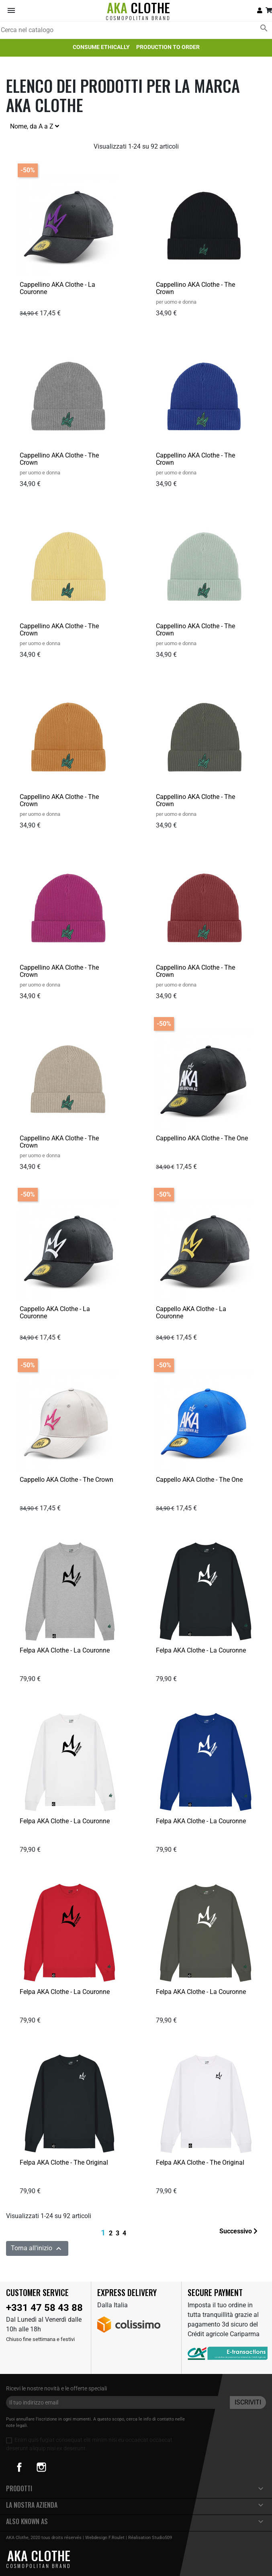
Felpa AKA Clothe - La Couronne (65, 1650)
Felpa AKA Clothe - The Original (64, 2162)
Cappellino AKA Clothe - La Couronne (57, 288)
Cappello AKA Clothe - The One (199, 1479)
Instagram (41, 2467)
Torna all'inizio (37, 2248)
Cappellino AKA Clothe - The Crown (195, 288)
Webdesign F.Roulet (105, 2537)
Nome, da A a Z (34, 126)
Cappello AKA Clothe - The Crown (66, 1479)
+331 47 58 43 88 (44, 2307)
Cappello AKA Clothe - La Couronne (55, 1312)
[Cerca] (136, 30)
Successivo (238, 2231)
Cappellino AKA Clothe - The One (202, 1138)
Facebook (19, 2467)
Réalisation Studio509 (150, 2537)
